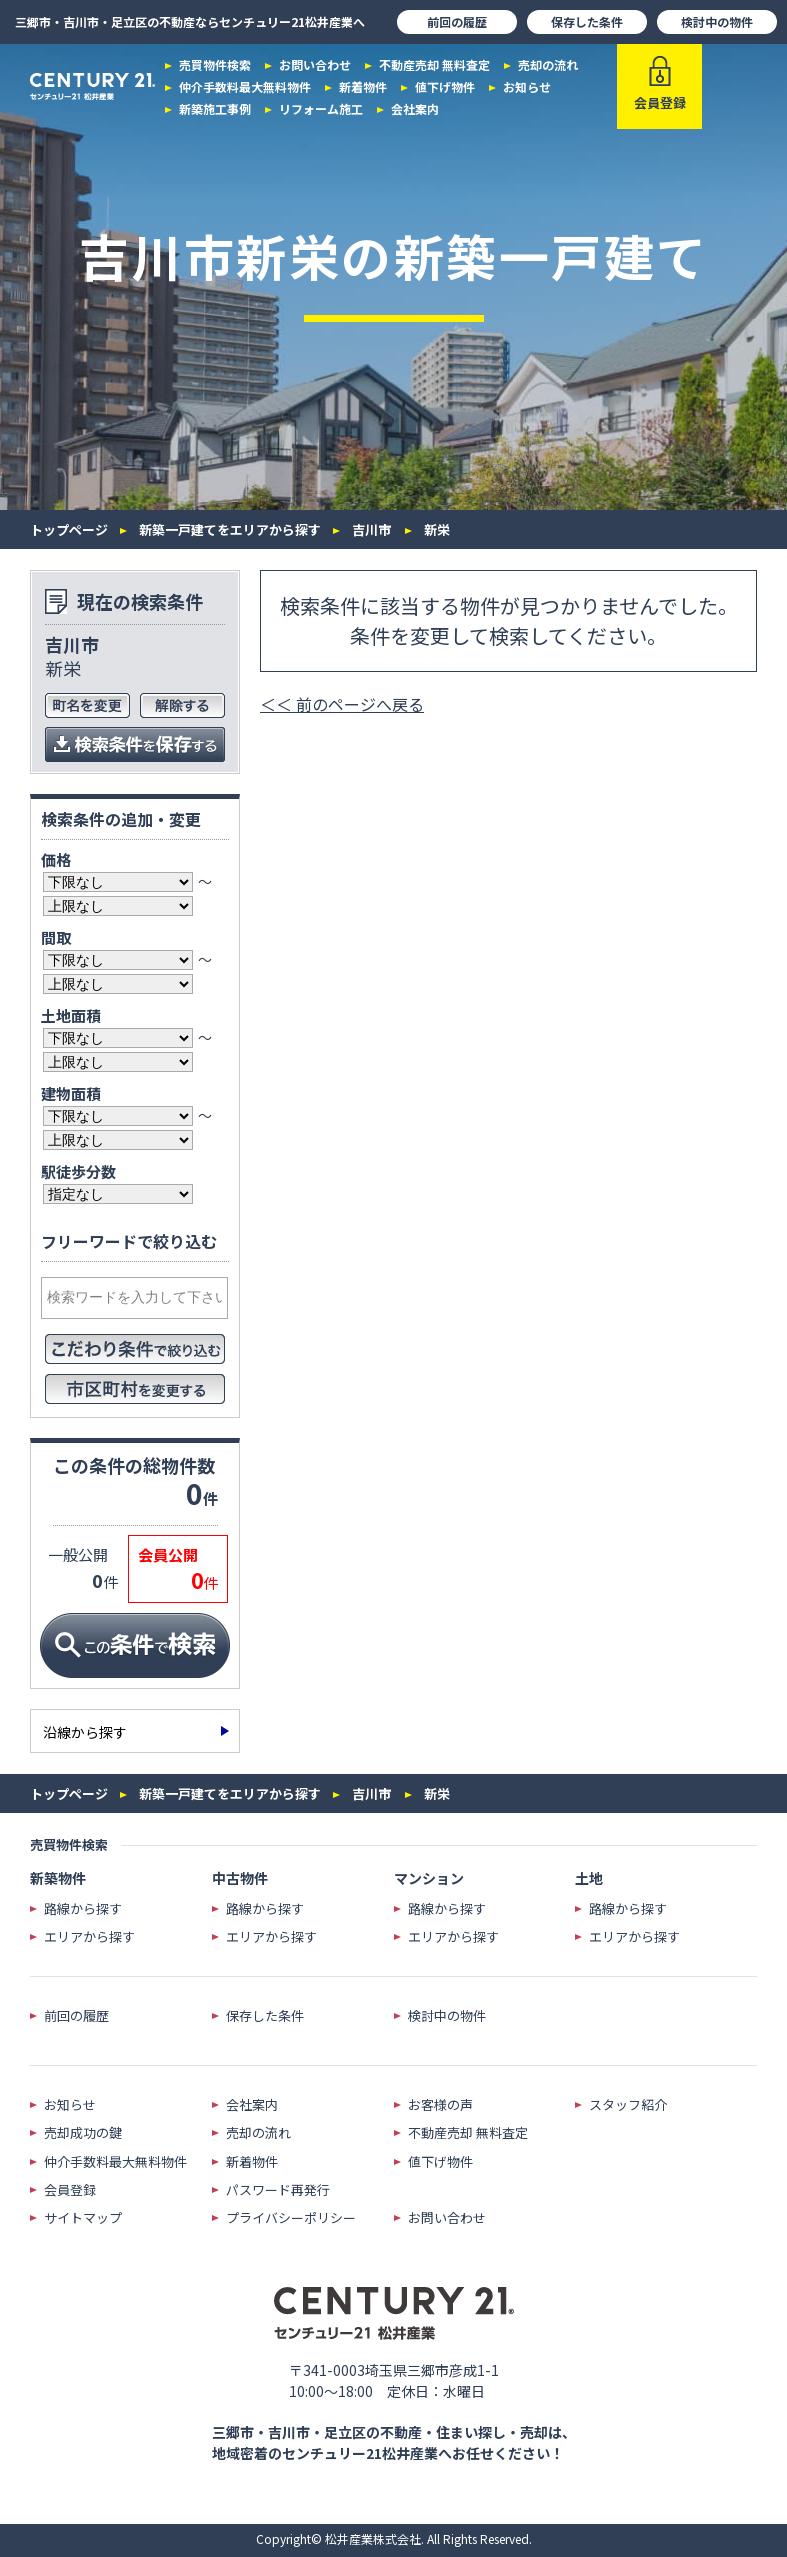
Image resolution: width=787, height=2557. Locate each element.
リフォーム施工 (321, 109)
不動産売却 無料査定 (434, 65)
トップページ (69, 529)
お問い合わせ (315, 65)
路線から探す (83, 1909)
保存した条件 (587, 21)
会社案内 (415, 109)
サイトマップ (83, 2218)
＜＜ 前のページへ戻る (342, 704)
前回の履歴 (457, 21)
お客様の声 (440, 2105)
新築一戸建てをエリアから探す (230, 529)
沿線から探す (85, 1732)
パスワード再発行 (278, 2190)
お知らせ (527, 87)
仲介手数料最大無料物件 (245, 87)
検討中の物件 (717, 21)
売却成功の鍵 (83, 2133)
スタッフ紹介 (628, 2105)
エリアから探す (89, 1937)
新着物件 (363, 87)
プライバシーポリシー (291, 2218)
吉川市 (371, 529)
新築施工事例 (215, 109)
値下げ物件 (445, 87)
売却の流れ (548, 65)
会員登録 (70, 2190)
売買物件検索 (215, 65)
